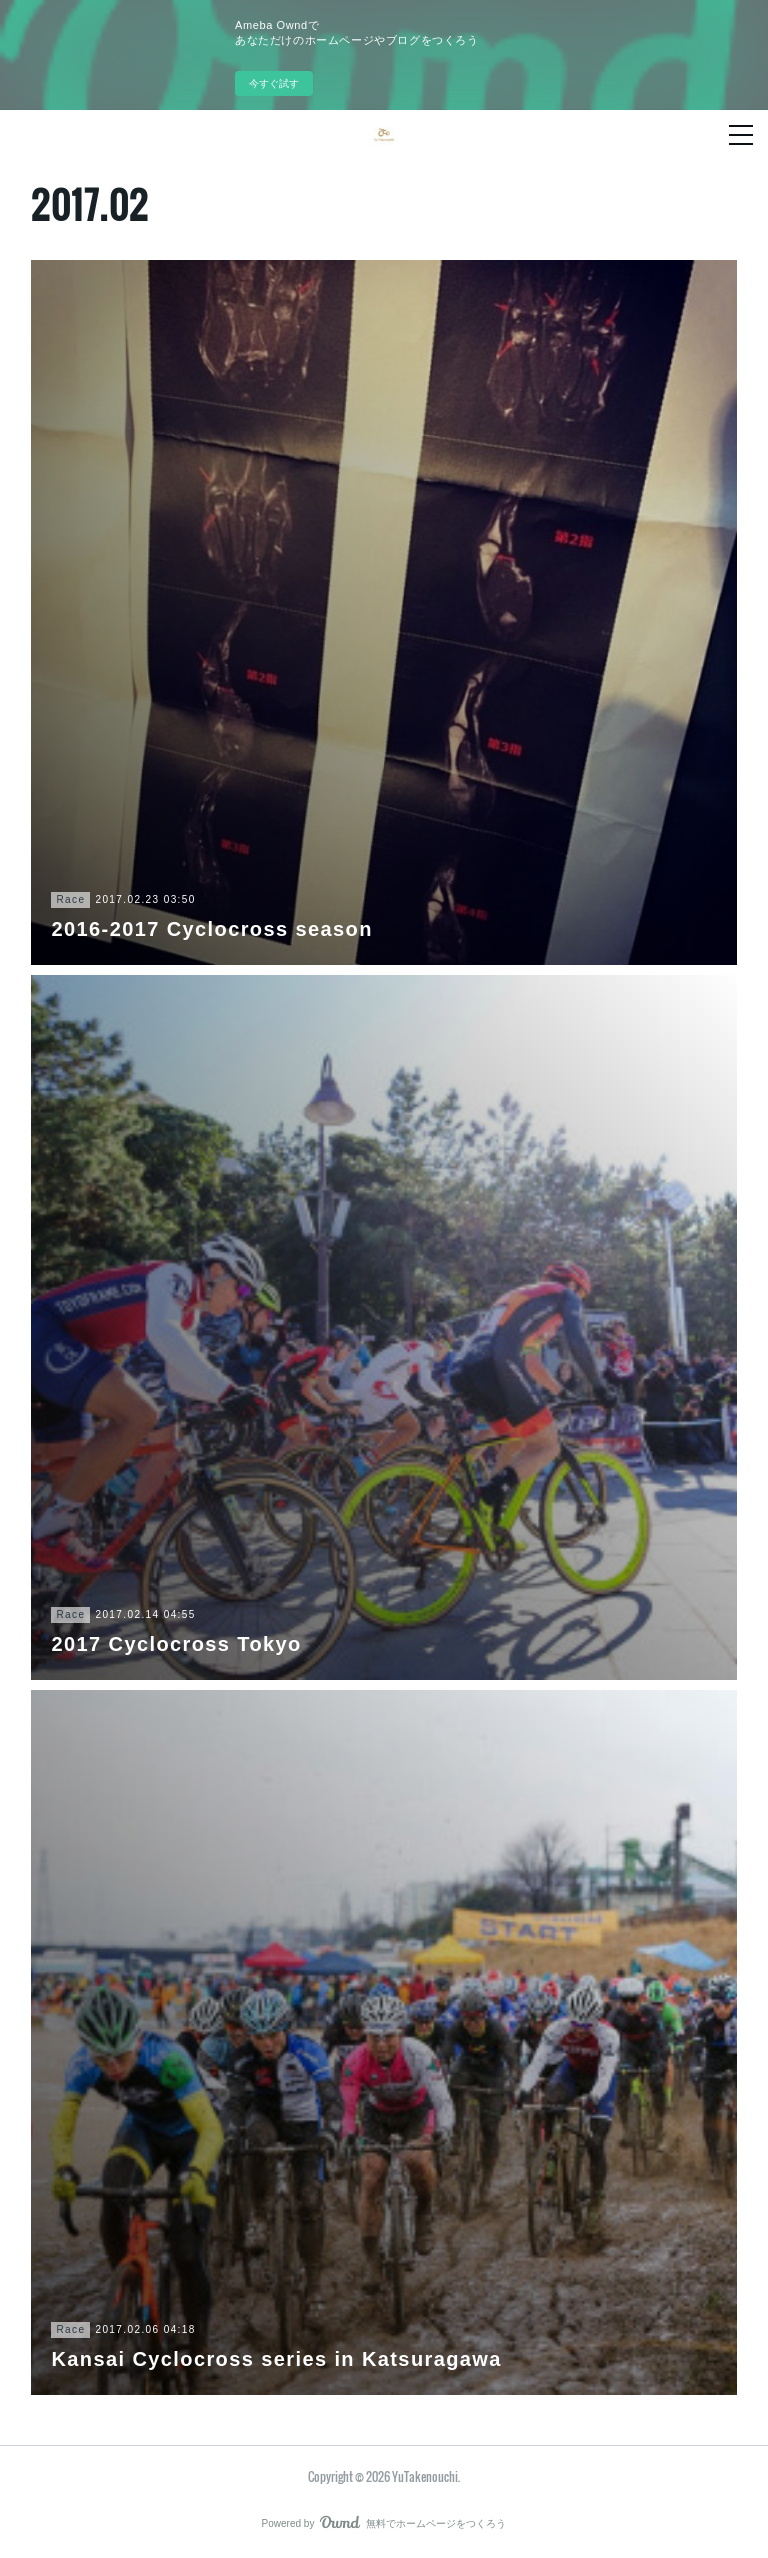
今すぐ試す (274, 83)
